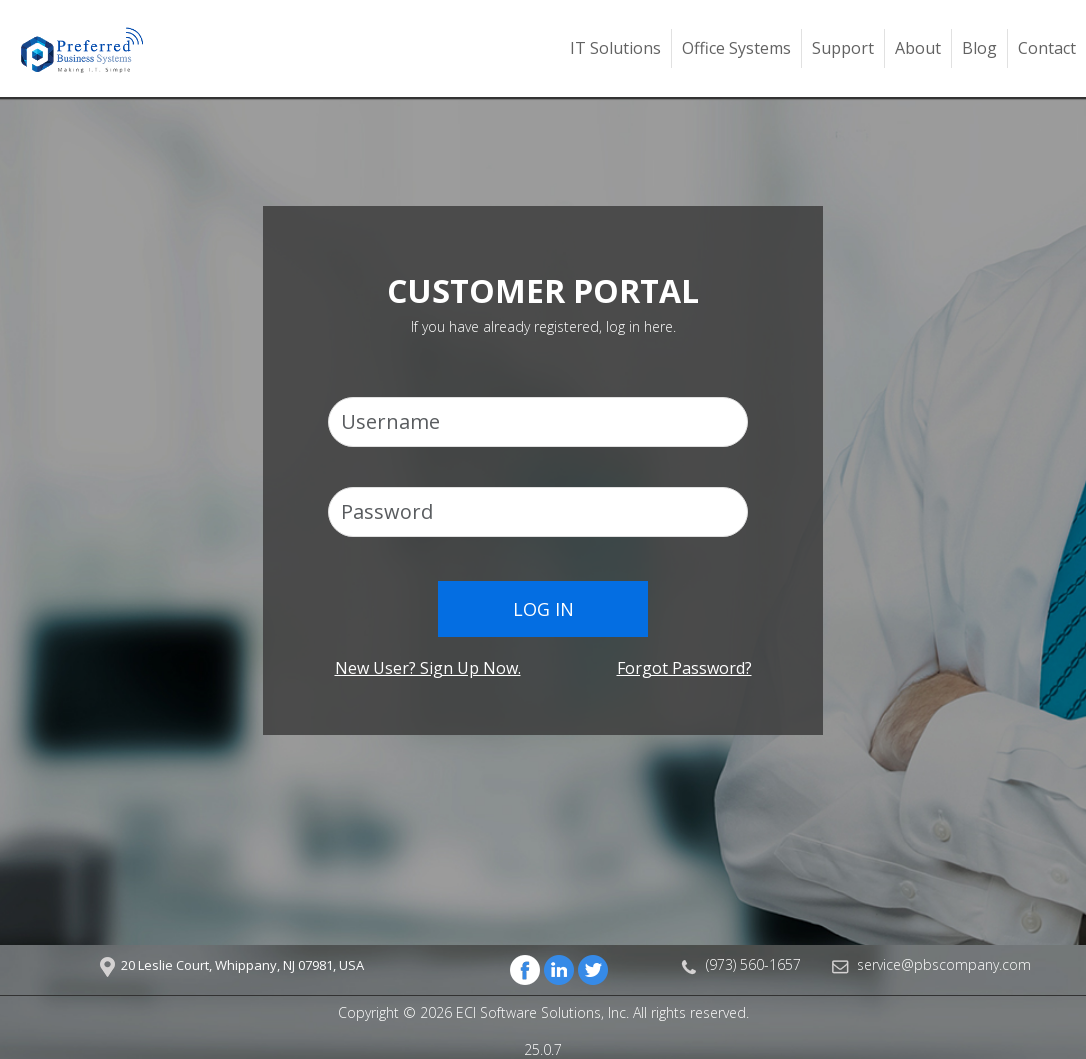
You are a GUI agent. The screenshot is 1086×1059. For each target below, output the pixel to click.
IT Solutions (615, 48)
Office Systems (736, 48)
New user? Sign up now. (428, 668)
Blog (979, 48)
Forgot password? (684, 668)
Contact (1047, 48)
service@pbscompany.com (944, 964)
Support (843, 48)
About (918, 48)
